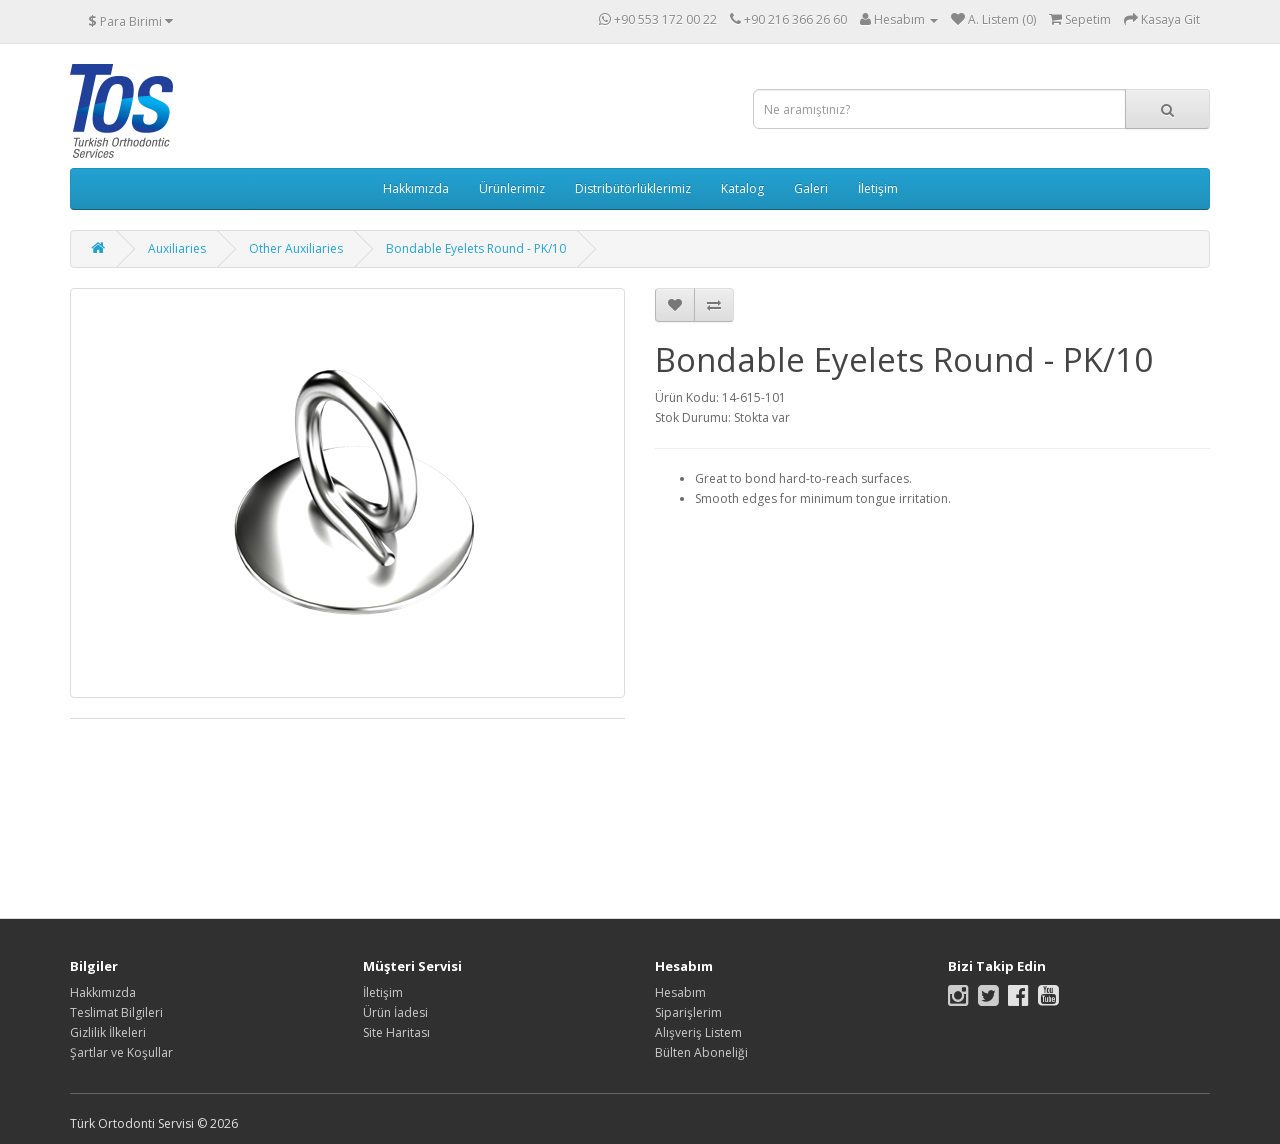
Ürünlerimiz (512, 188)
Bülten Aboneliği (701, 1052)
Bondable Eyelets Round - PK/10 (476, 248)
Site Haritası (396, 1032)
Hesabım (680, 992)
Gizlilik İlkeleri (108, 1032)
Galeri (811, 188)
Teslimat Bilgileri (116, 1012)
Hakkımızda (416, 188)
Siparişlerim (688, 1012)
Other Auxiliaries (296, 248)
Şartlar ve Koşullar (121, 1052)
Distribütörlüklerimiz (633, 188)
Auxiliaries (177, 248)
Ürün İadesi (395, 1012)
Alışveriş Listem (698, 1032)
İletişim (878, 188)
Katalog (742, 188)
